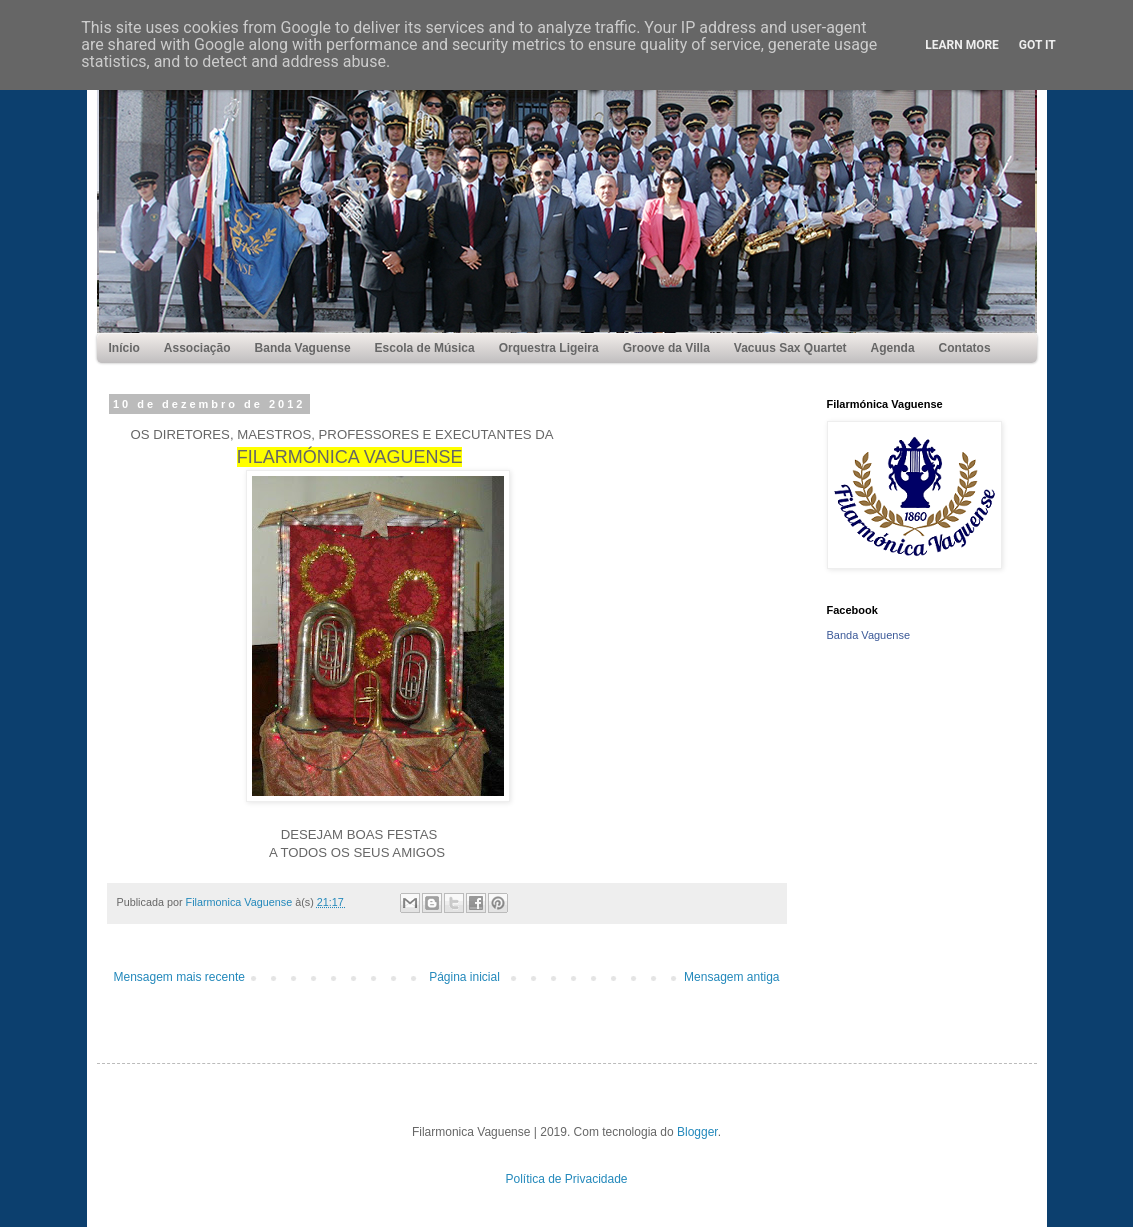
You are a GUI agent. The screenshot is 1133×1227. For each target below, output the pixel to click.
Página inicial (464, 977)
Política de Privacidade (566, 1179)
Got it (1037, 45)
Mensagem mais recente (179, 977)
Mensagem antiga (731, 977)
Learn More (962, 45)
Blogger (697, 1132)
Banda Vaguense (869, 635)
